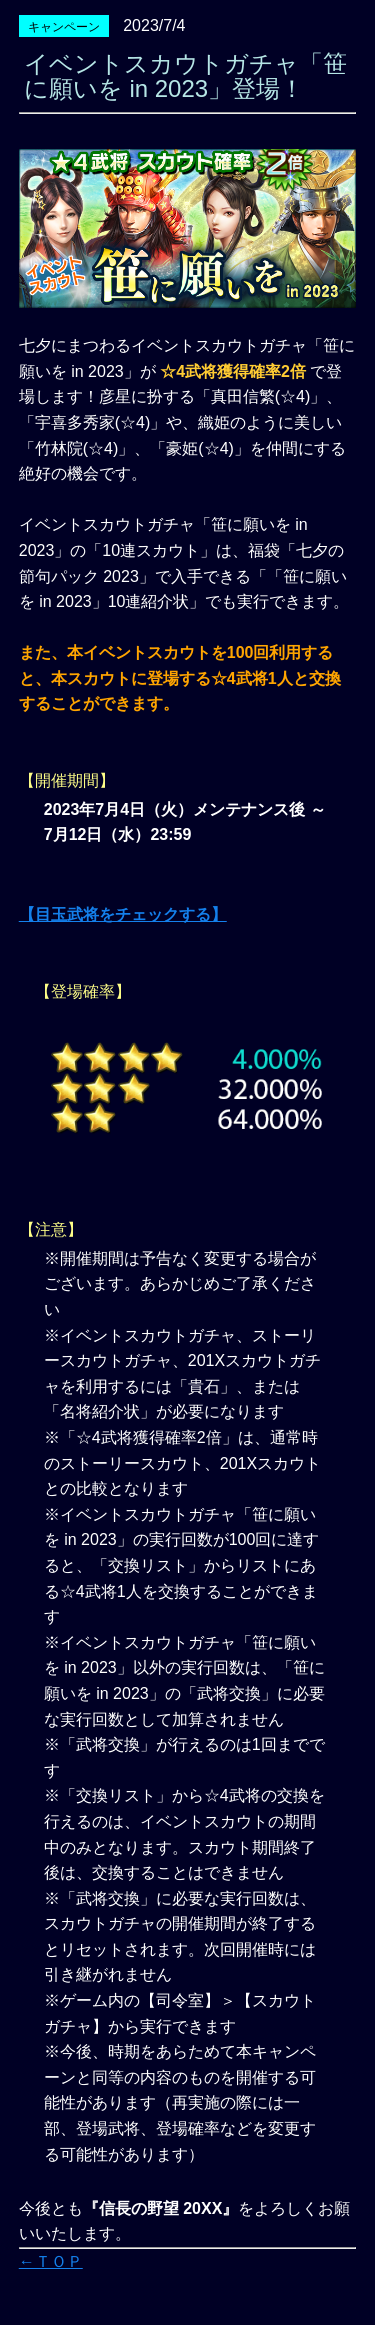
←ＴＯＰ (51, 2261)
